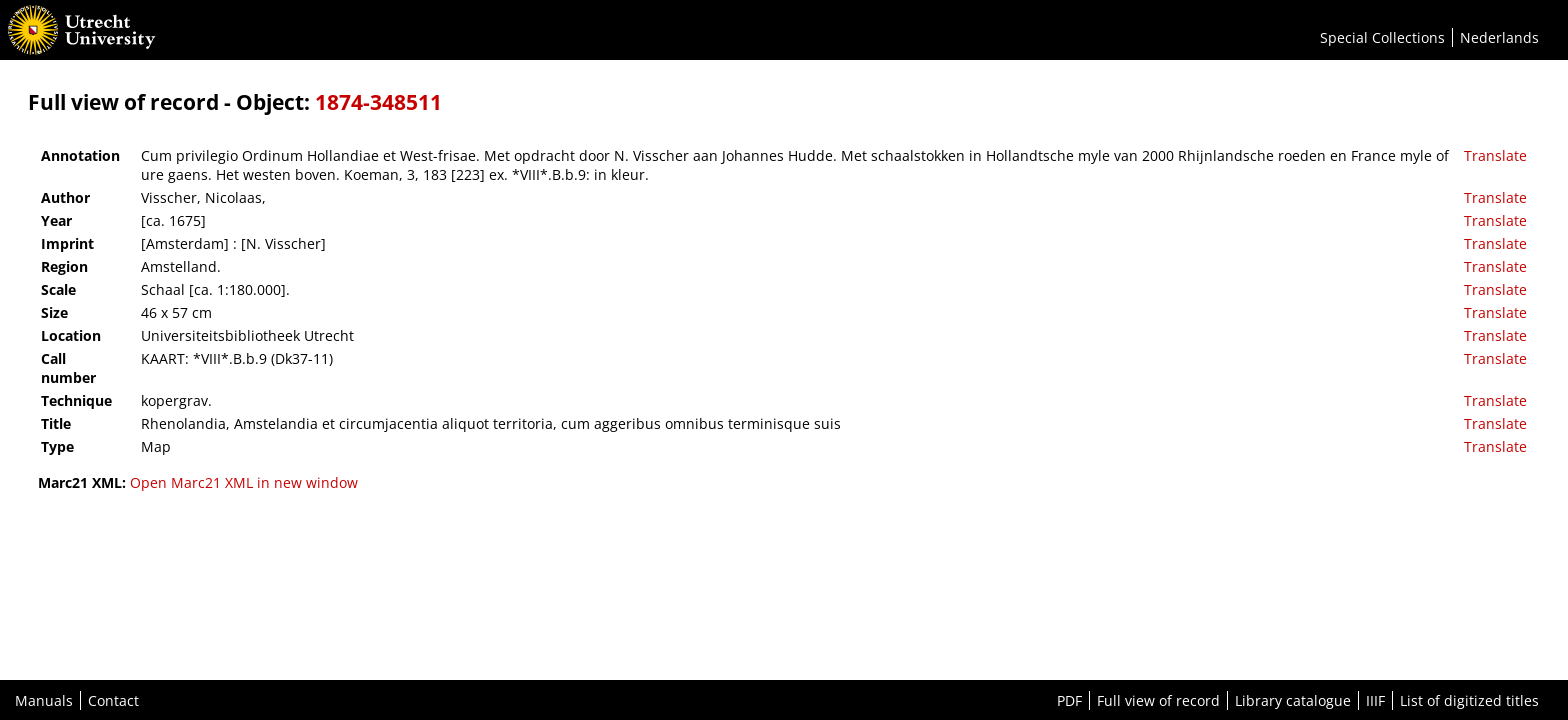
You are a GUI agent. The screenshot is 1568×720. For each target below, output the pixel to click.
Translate (1495, 155)
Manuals (44, 700)
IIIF (1375, 700)
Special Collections (1382, 37)
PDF (1069, 700)
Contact (113, 700)
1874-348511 (378, 102)
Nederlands (1499, 37)
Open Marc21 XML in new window (244, 482)
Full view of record (1158, 700)
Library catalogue (1293, 700)
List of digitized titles (1469, 700)
